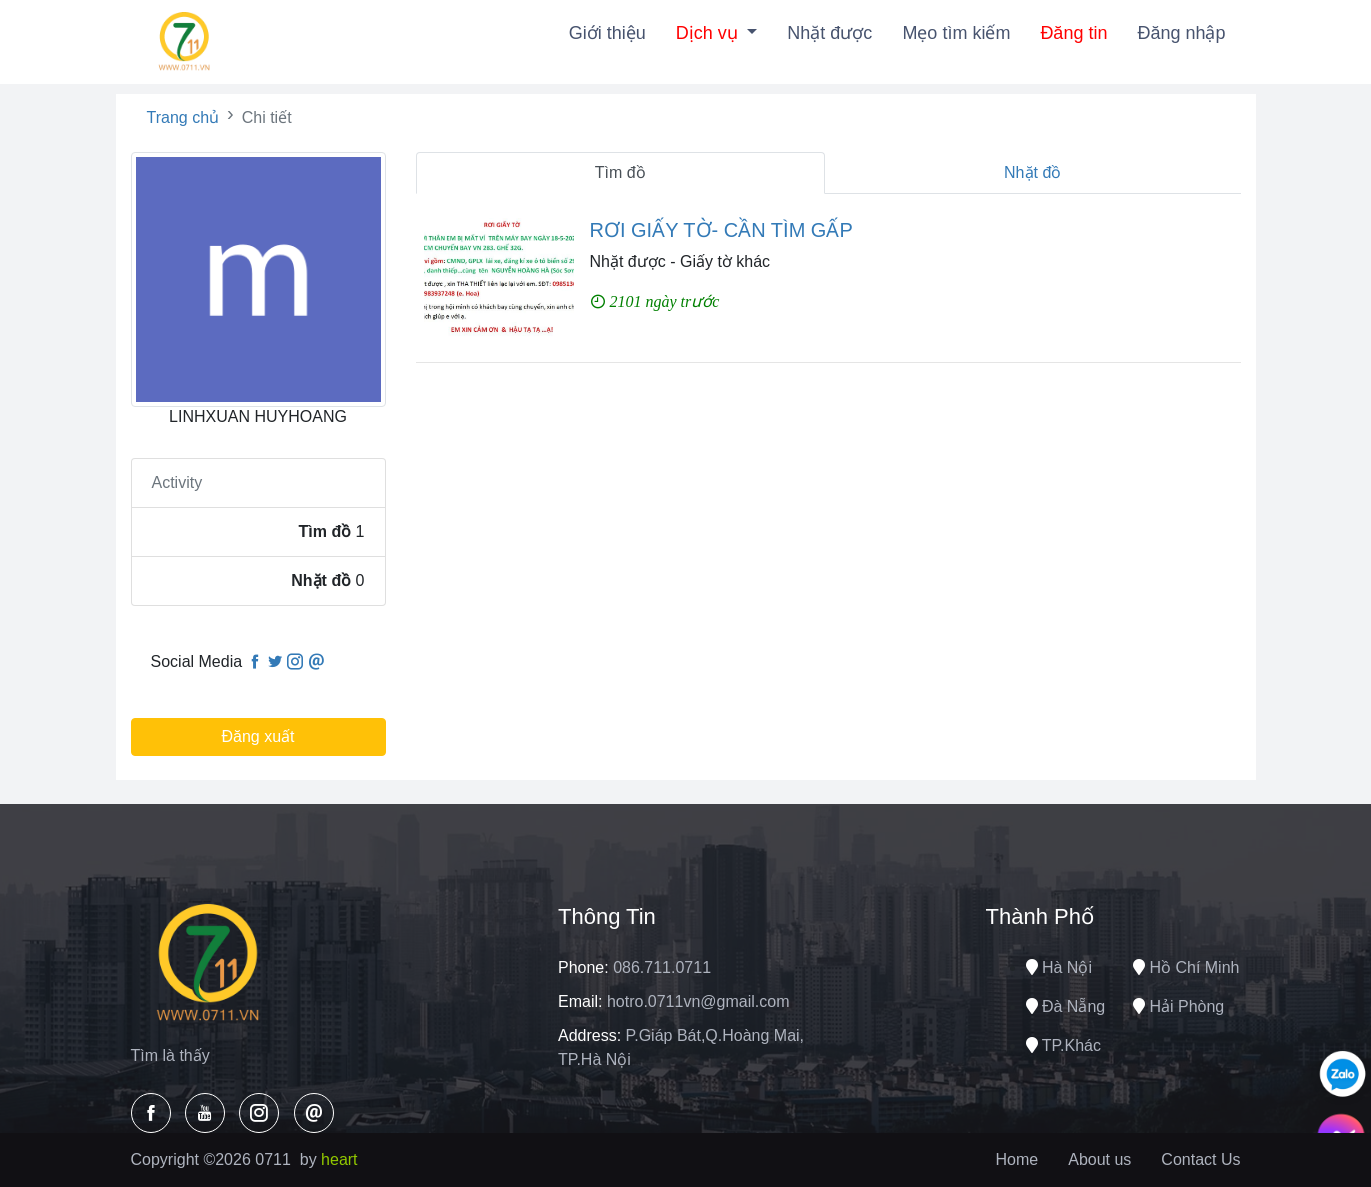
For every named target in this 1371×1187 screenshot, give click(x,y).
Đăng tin (1073, 33)
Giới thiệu (607, 33)
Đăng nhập (1181, 33)
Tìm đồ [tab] (620, 172)
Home (1017, 1159)
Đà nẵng (1066, 1006)
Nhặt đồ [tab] (1032, 172)
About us (1099, 1159)
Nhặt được (829, 33)
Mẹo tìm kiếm (956, 33)
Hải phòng (1178, 1006)
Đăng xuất (257, 736)
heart (339, 1159)
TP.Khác (1063, 1045)
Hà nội (1059, 967)
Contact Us (1200, 1159)
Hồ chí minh (1186, 967)
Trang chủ (183, 117)
